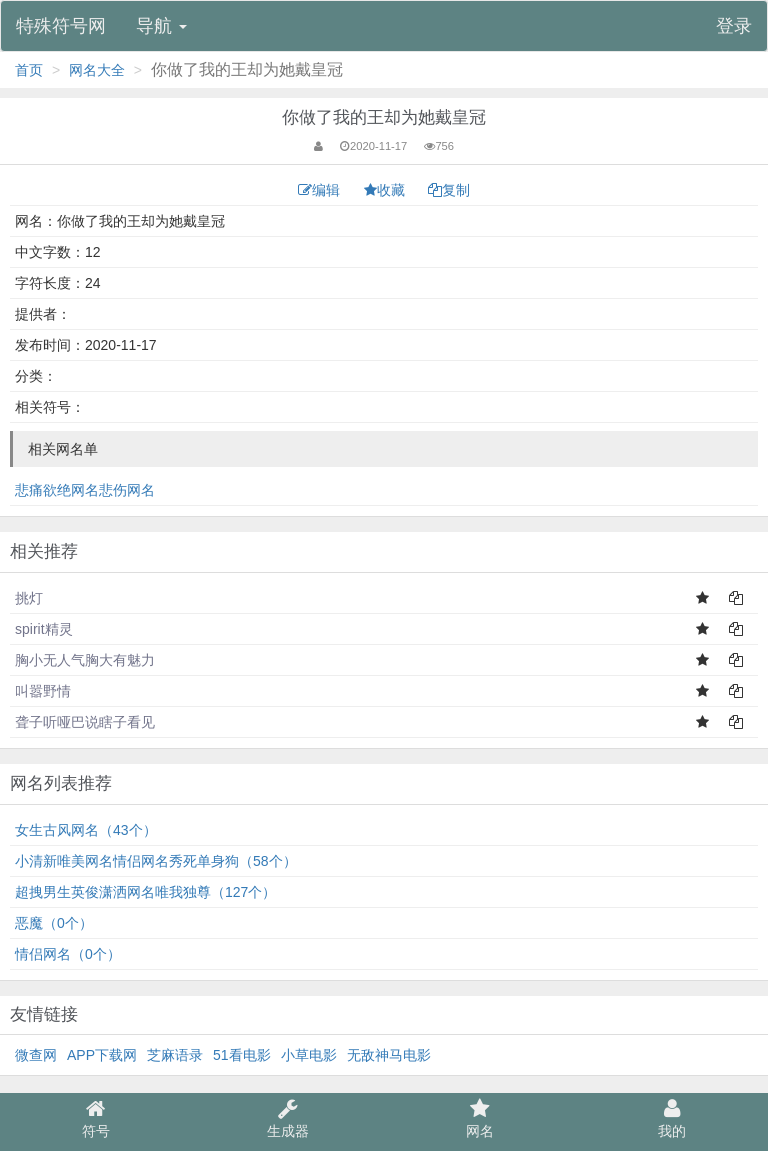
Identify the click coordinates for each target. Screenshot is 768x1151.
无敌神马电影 (389, 1055)
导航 (161, 26)
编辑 (321, 190)
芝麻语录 (175, 1055)
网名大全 (97, 70)
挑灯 (29, 598)
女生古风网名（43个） (86, 830)
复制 (449, 190)
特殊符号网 (61, 26)
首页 (29, 70)
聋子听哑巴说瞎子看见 (85, 722)
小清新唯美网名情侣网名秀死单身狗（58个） (156, 861)
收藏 (386, 190)
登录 (734, 26)
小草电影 (309, 1055)
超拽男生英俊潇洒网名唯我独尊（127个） (145, 892)
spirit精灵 (44, 629)
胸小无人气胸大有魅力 (85, 660)
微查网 (36, 1055)
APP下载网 (102, 1055)
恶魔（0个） (54, 923)
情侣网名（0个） (68, 954)
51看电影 (242, 1055)
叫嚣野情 (43, 691)
